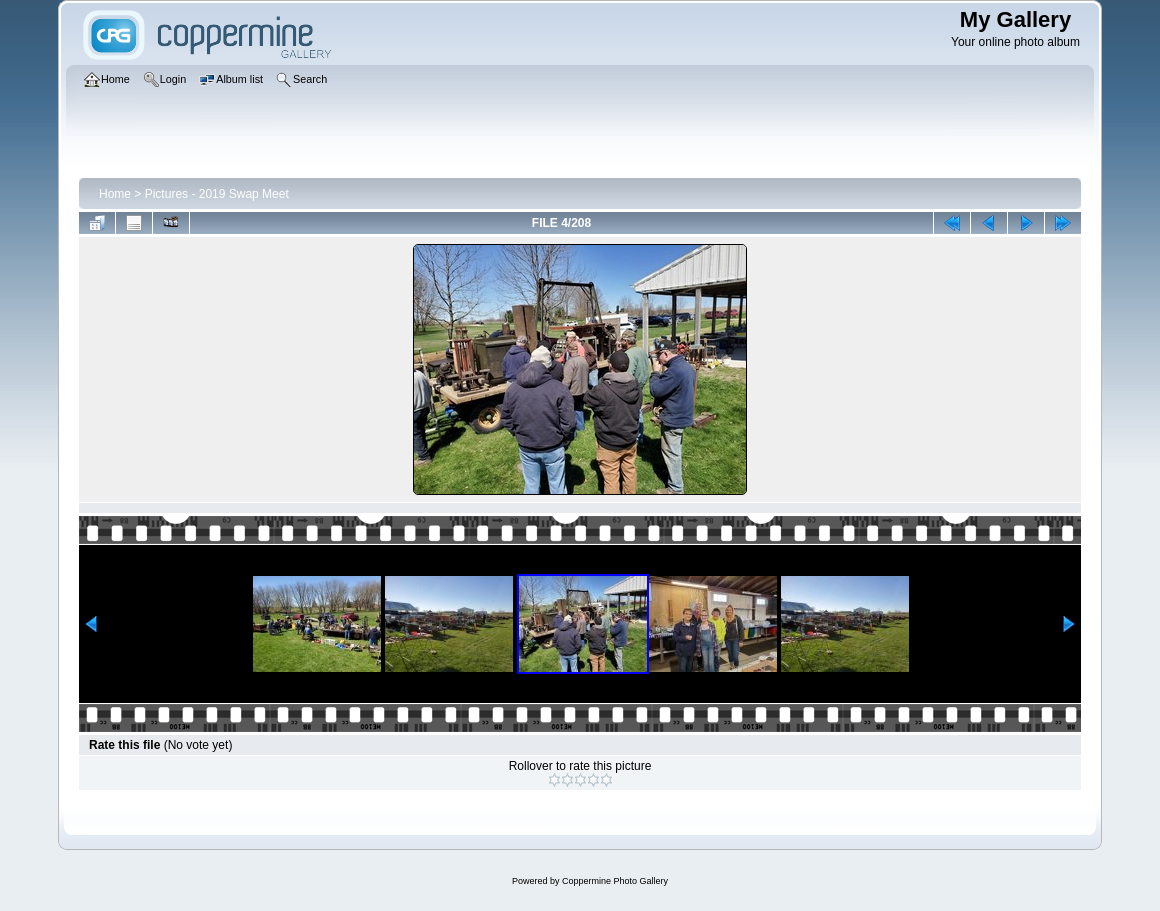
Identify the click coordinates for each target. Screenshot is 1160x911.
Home (115, 194)
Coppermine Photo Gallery (615, 881)
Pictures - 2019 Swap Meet (217, 194)
